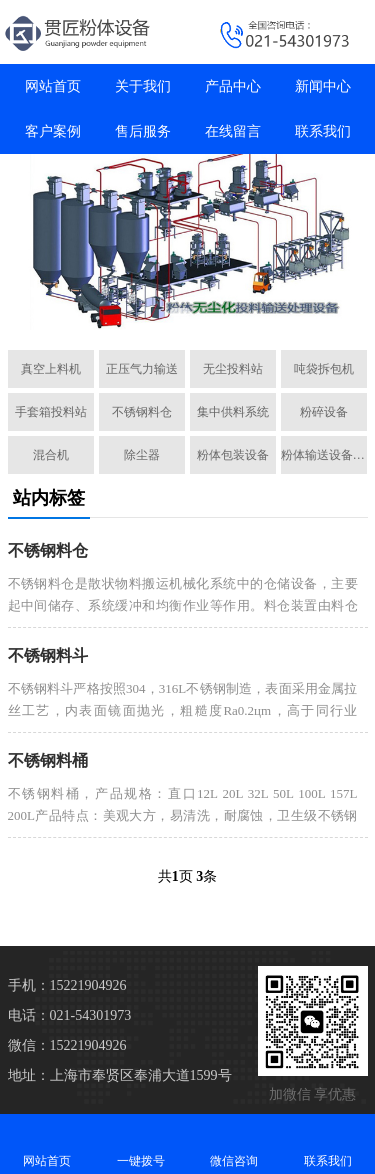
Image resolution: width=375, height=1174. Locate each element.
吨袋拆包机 (324, 369)
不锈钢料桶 (48, 760)
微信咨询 (235, 1143)
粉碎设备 (324, 412)
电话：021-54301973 (70, 1015)
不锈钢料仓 (142, 412)
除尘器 (142, 455)
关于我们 (143, 86)
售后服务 (143, 131)
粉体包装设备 (233, 455)
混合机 (51, 455)
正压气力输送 (142, 369)
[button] (180, 312)
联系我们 (323, 131)
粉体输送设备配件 (324, 455)
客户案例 (53, 131)
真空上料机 (51, 369)
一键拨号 (141, 1143)
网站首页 (53, 86)
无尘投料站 (233, 369)
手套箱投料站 (51, 412)
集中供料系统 (233, 412)
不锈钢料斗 (48, 655)
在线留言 (233, 131)
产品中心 (233, 86)
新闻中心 (323, 86)
